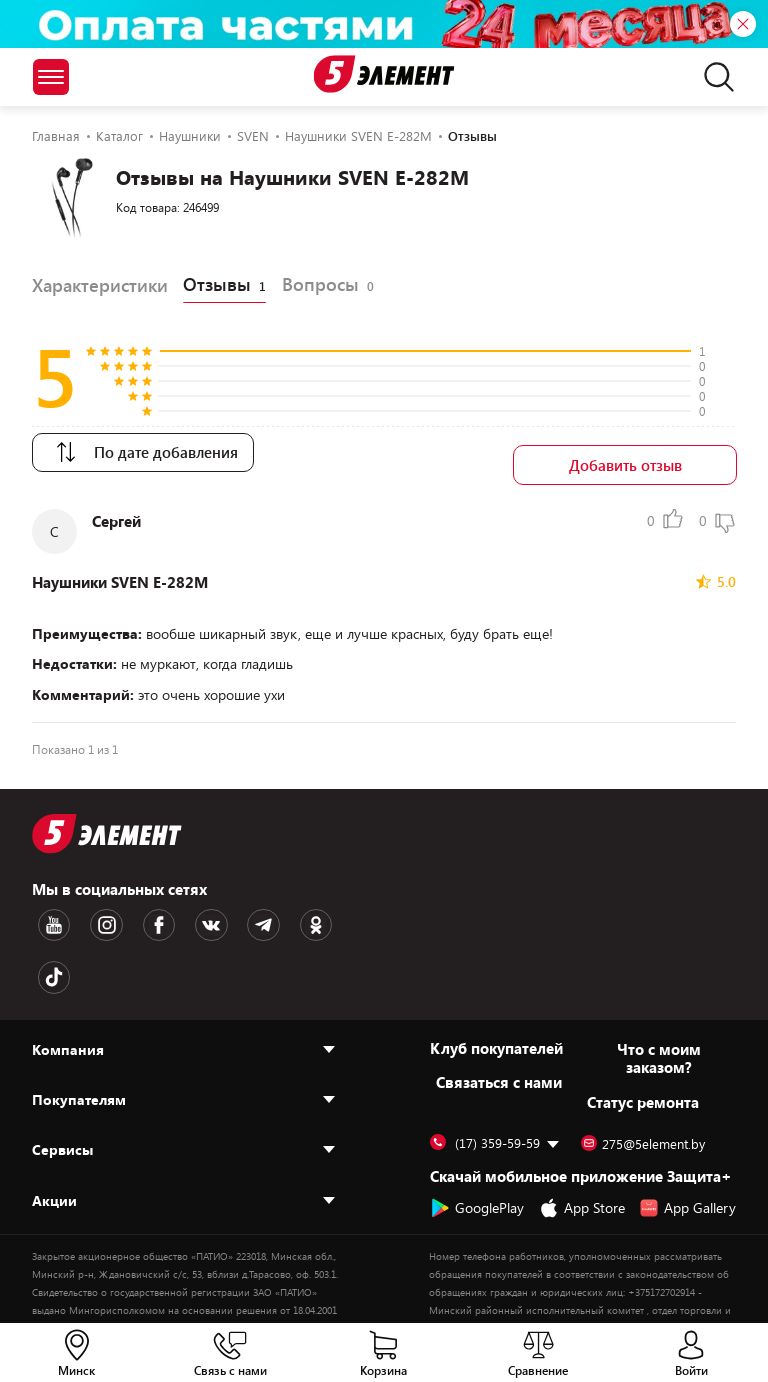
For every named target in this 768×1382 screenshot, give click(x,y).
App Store (582, 1136)
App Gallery (687, 1136)
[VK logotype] (175, 911)
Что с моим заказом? (659, 986)
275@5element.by (643, 1072)
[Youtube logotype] (49, 911)
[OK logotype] (259, 911)
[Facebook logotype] (133, 911)
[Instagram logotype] (91, 911)
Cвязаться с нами (499, 1010)
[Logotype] (384, 74)
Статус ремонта (643, 1030)
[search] (713, 77)
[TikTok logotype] (301, 911)
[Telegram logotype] (217, 911)
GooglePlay (477, 1136)
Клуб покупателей (496, 976)
